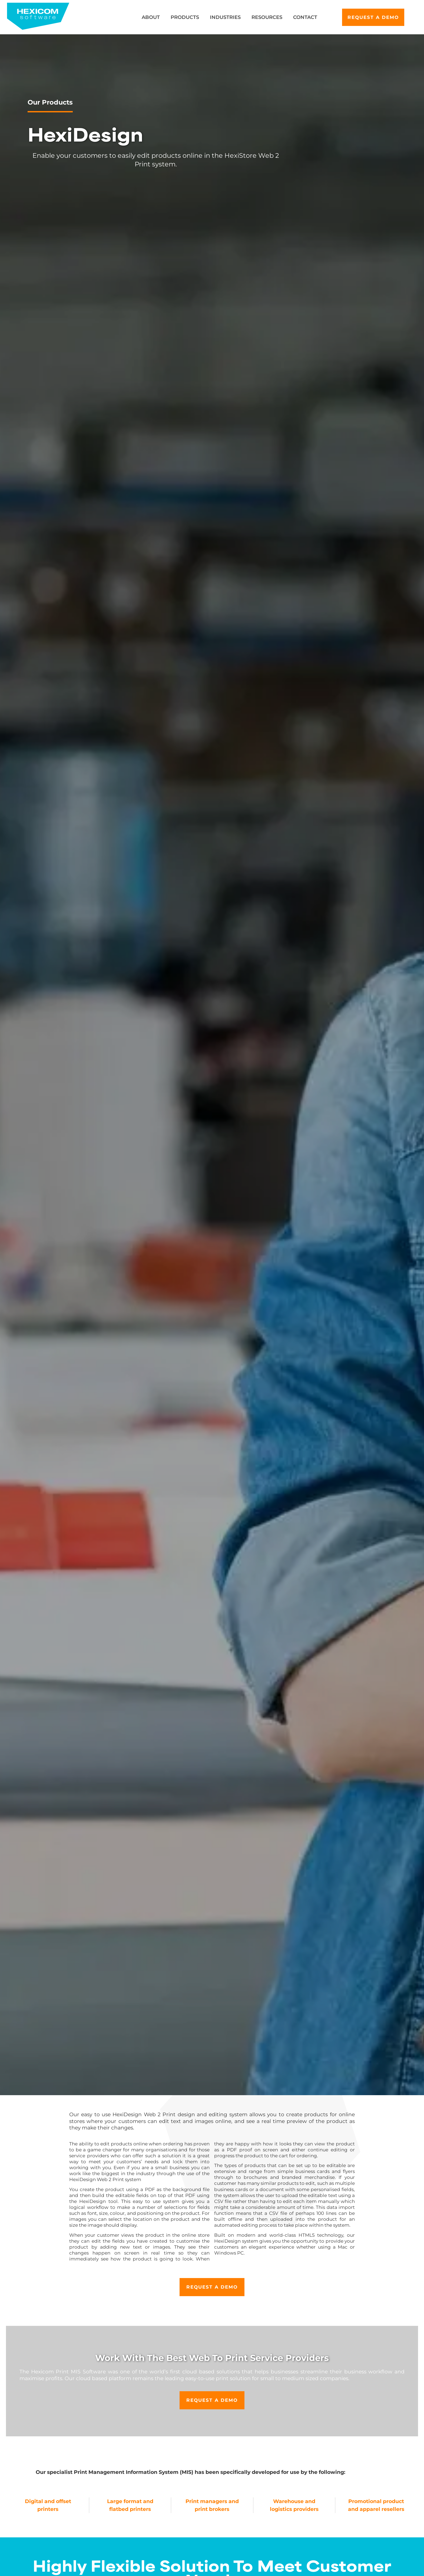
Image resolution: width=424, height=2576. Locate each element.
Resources (266, 17)
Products (185, 17)
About (151, 17)
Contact (305, 17)
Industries (225, 17)
